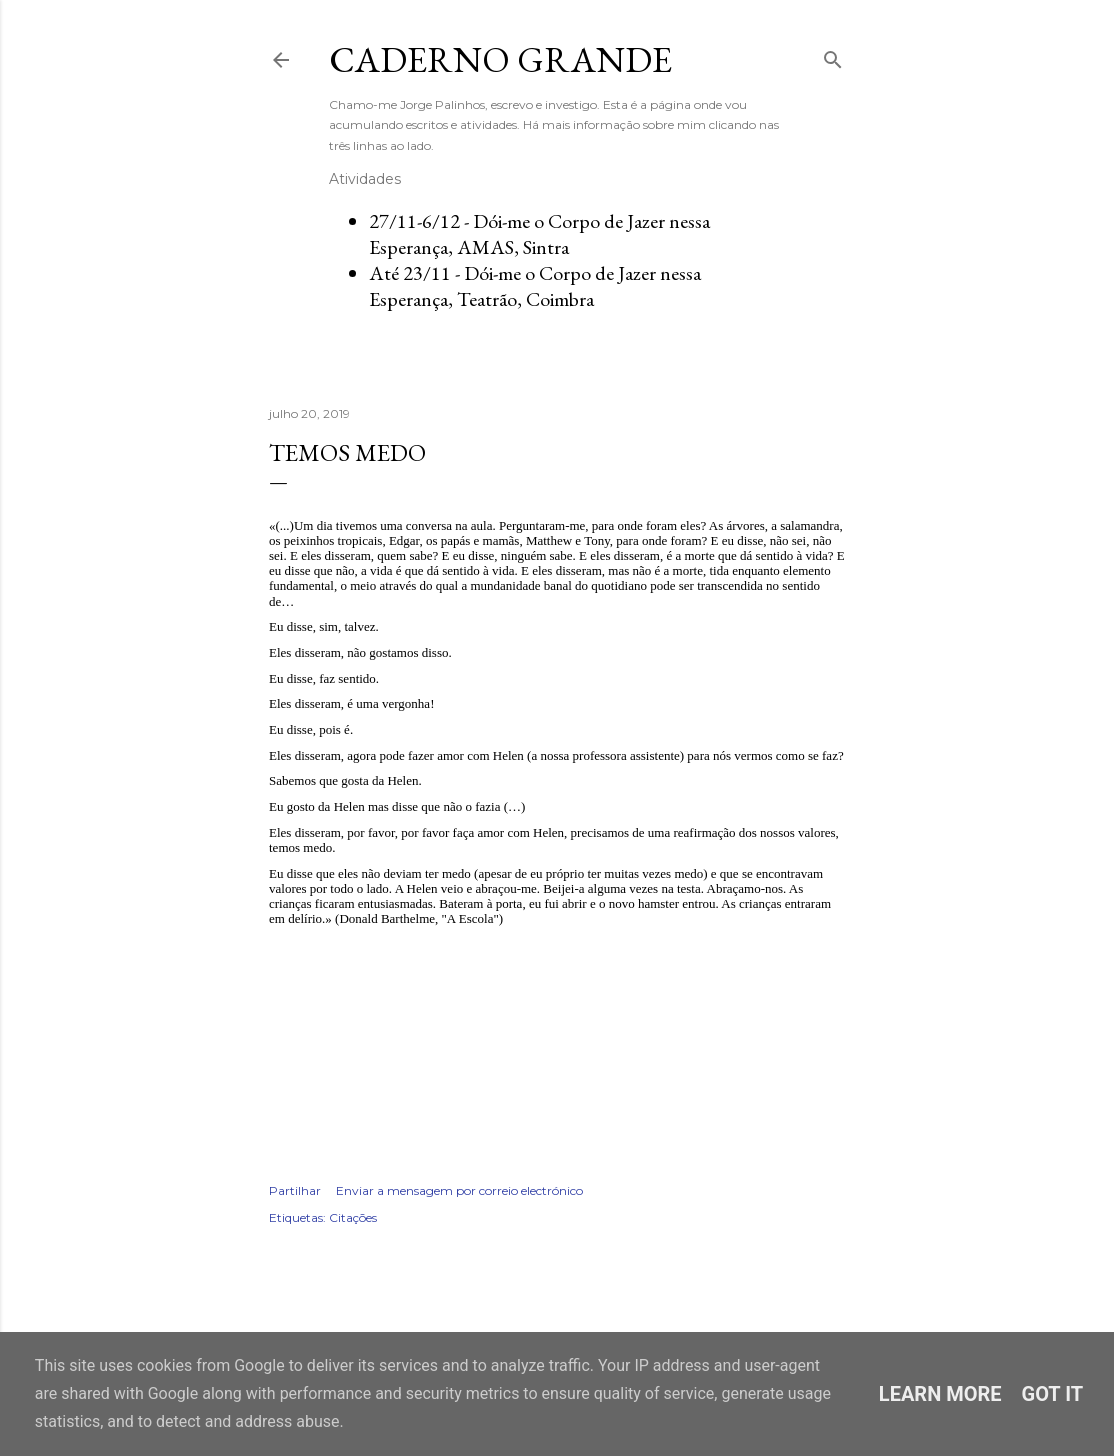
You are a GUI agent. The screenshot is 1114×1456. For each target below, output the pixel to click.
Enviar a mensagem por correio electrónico (459, 1190)
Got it (1053, 1394)
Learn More (940, 1394)
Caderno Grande (500, 59)
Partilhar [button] (295, 1190)
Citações (353, 1217)
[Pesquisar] (833, 55)
